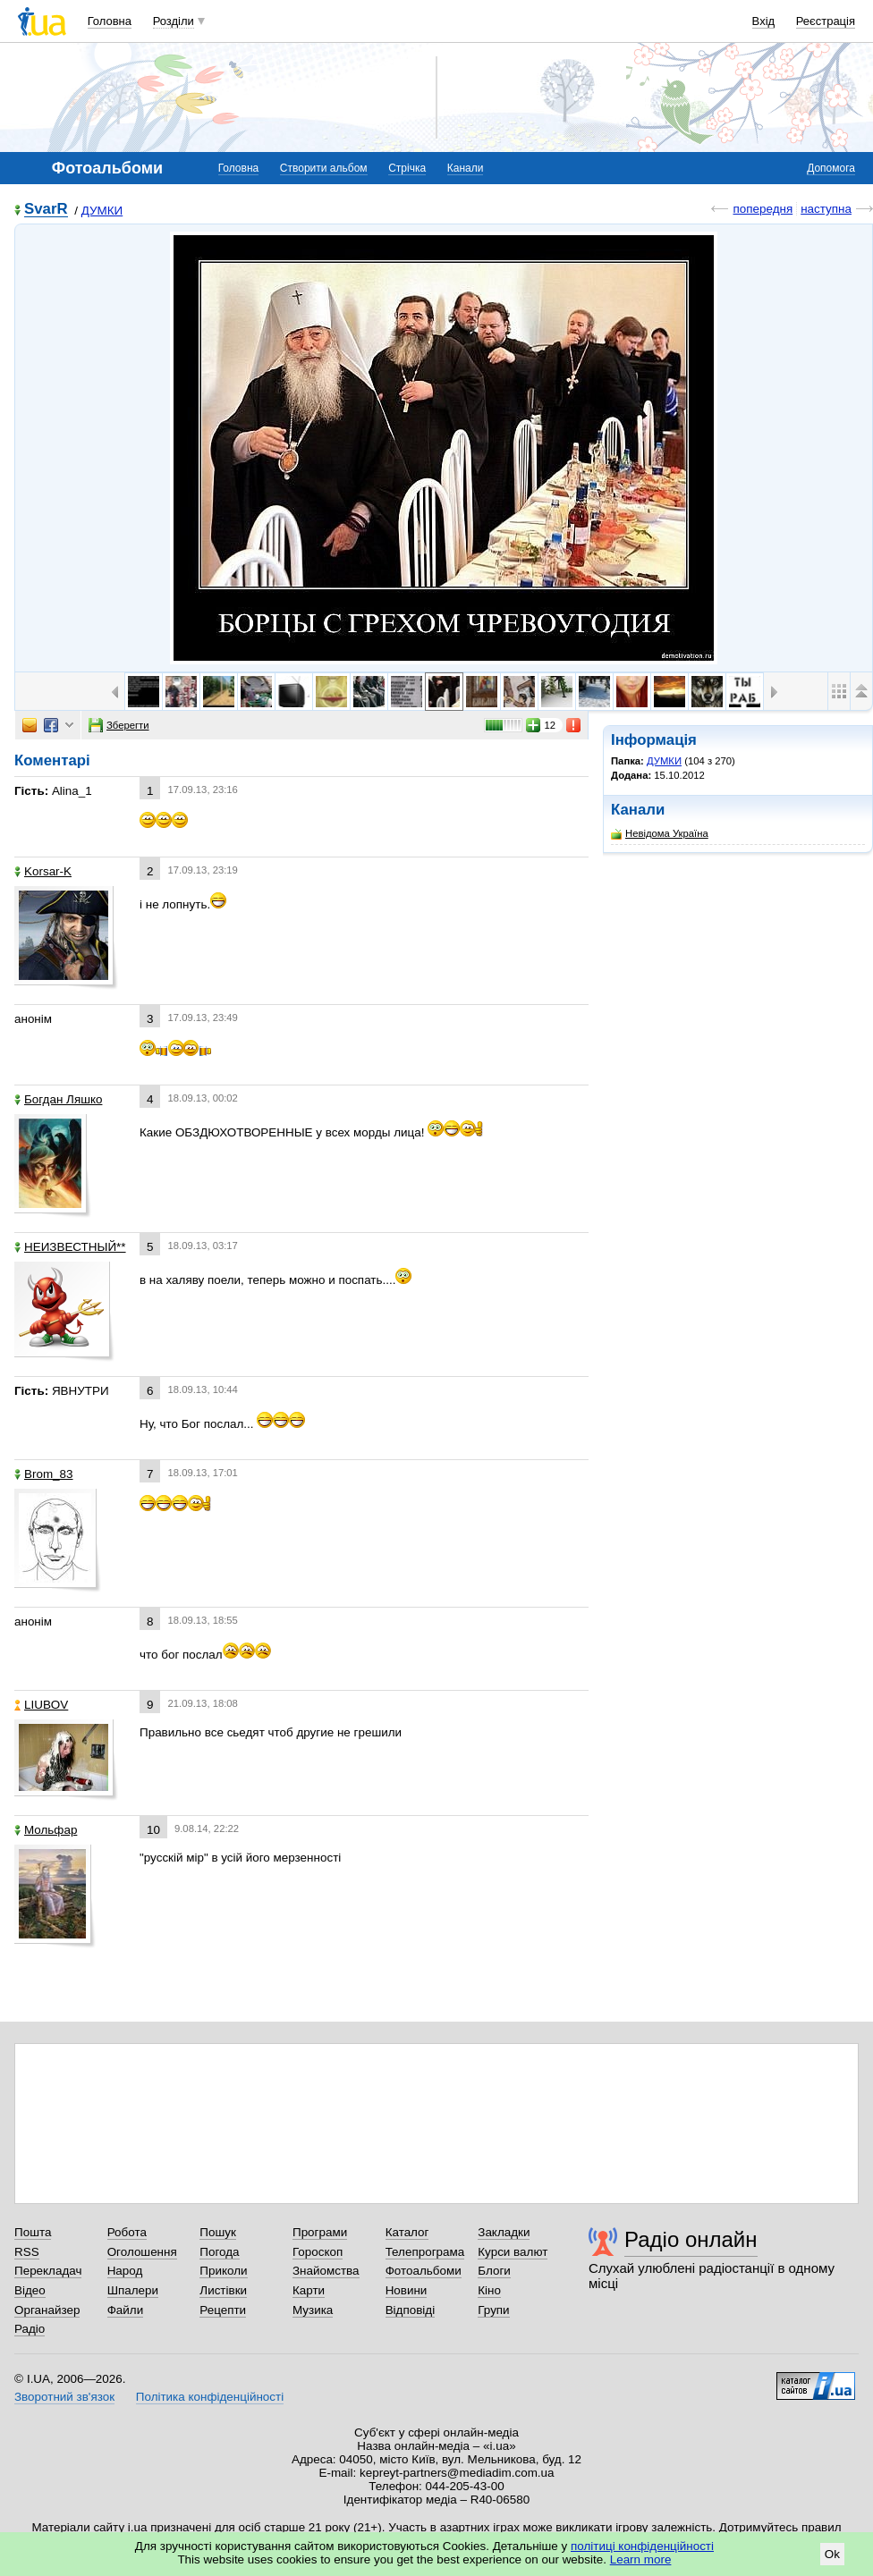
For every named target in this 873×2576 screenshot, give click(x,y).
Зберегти (119, 725)
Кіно (489, 2290)
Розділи (173, 21)
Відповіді (411, 2310)
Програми (319, 2232)
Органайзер (47, 2310)
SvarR (46, 209)
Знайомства (326, 2270)
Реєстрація (825, 21)
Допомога (831, 168)
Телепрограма (425, 2252)
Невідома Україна (659, 834)
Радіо (29, 2328)
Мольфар (45, 1830)
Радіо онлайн (691, 2239)
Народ (125, 2270)
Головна (109, 21)
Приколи (223, 2270)
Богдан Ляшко (58, 1099)
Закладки (504, 2232)
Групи (493, 2310)
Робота (127, 2232)
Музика (312, 2310)
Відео (30, 2290)
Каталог (407, 2232)
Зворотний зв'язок (64, 2396)
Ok (832, 2554)
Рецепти (222, 2310)
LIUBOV (41, 1704)
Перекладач (47, 2270)
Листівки (223, 2290)
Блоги (494, 2270)
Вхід (764, 21)
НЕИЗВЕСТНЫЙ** (70, 1247)
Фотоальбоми (424, 2270)
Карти (308, 2290)
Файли (125, 2310)
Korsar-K (43, 871)
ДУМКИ (102, 210)
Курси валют (512, 2252)
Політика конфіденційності (210, 2396)
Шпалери (132, 2290)
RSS (26, 2252)
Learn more (641, 2559)
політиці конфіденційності (642, 2546)
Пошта (32, 2232)
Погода (219, 2252)
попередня (762, 208)
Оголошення (142, 2252)
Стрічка (407, 168)
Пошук (217, 2232)
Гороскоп (317, 2252)
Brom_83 (43, 1474)
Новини (407, 2290)
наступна (826, 208)
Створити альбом (324, 168)
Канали (465, 168)
